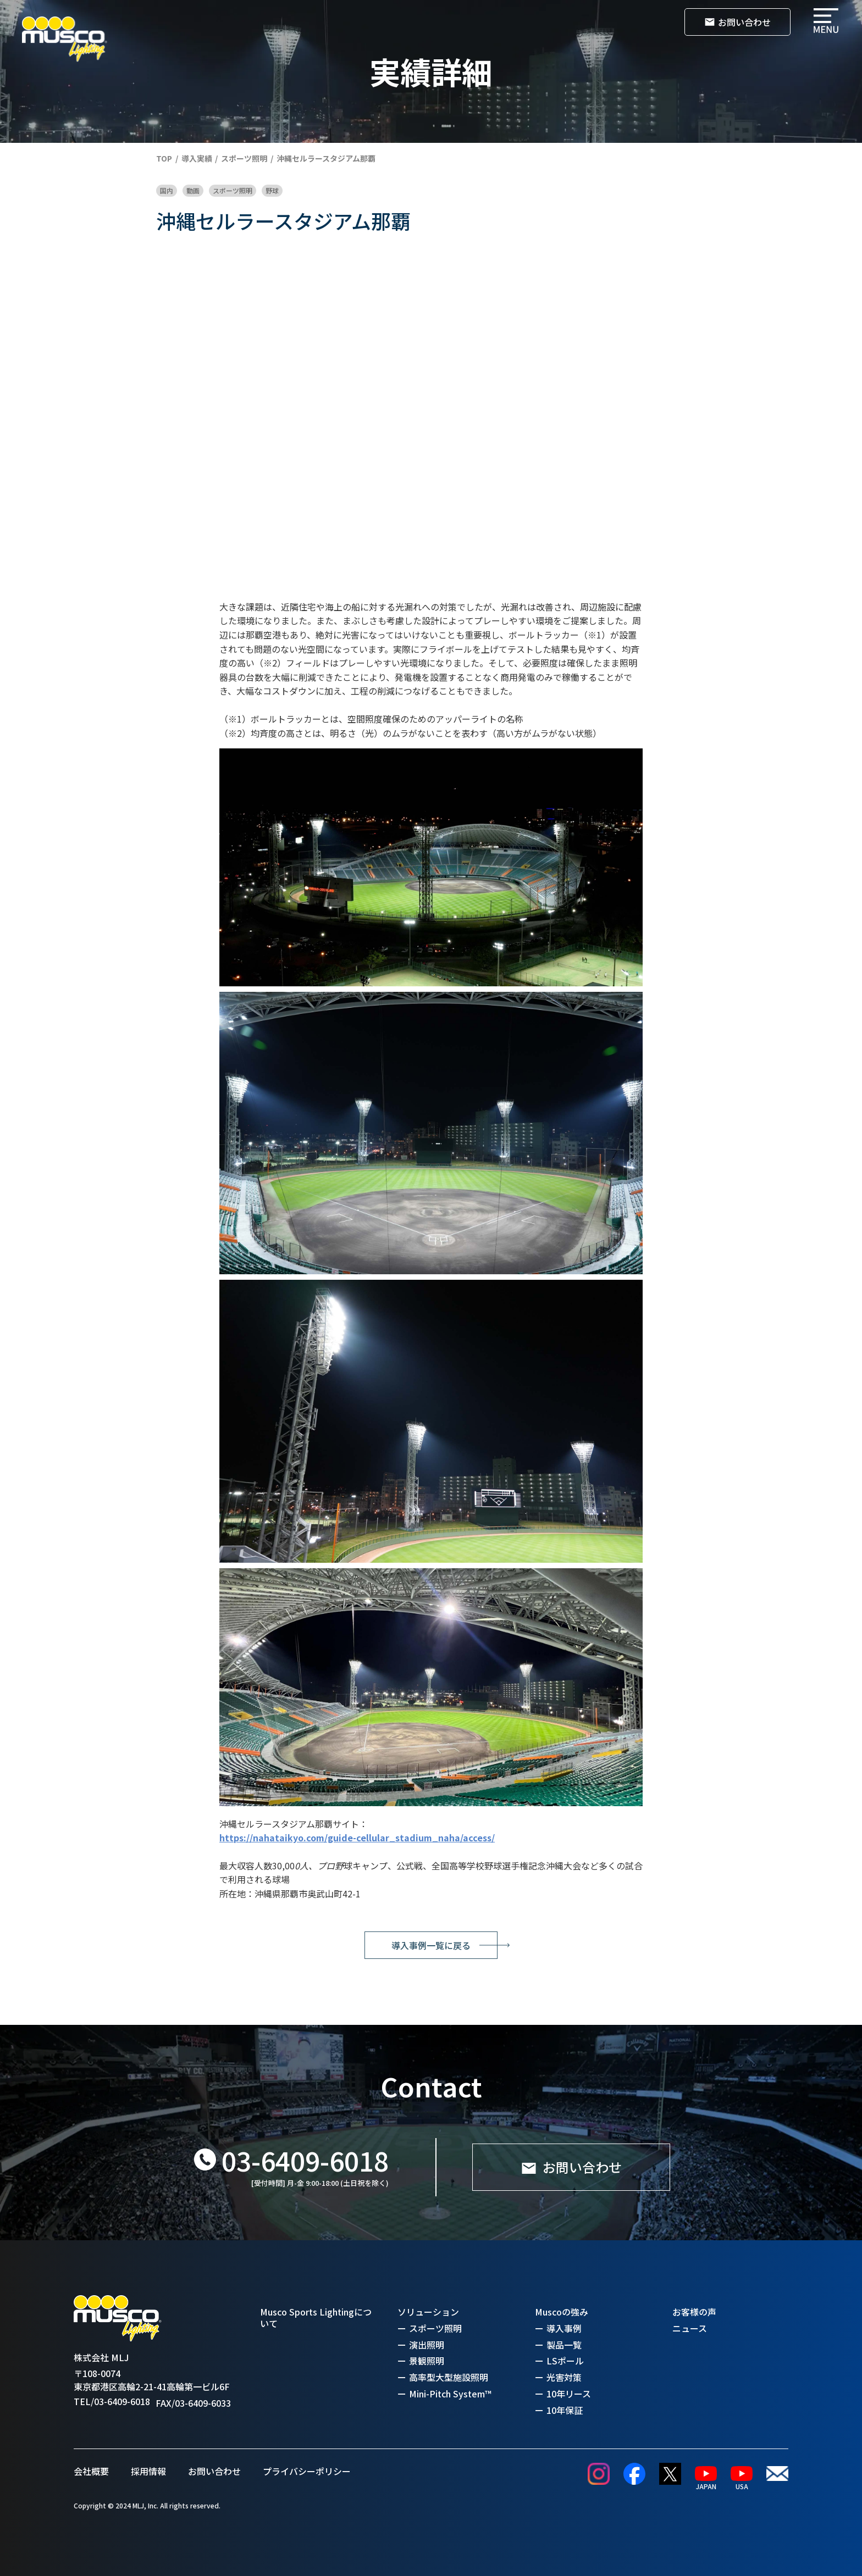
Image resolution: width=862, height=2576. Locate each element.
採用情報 (148, 2471)
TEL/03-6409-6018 (112, 2401)
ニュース (689, 2328)
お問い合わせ (214, 2471)
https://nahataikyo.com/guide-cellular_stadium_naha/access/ (357, 1837)
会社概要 (91, 2471)
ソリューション (428, 2312)
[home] (64, 39)
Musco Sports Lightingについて (316, 2317)
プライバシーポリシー (307, 2471)
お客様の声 (694, 2312)
